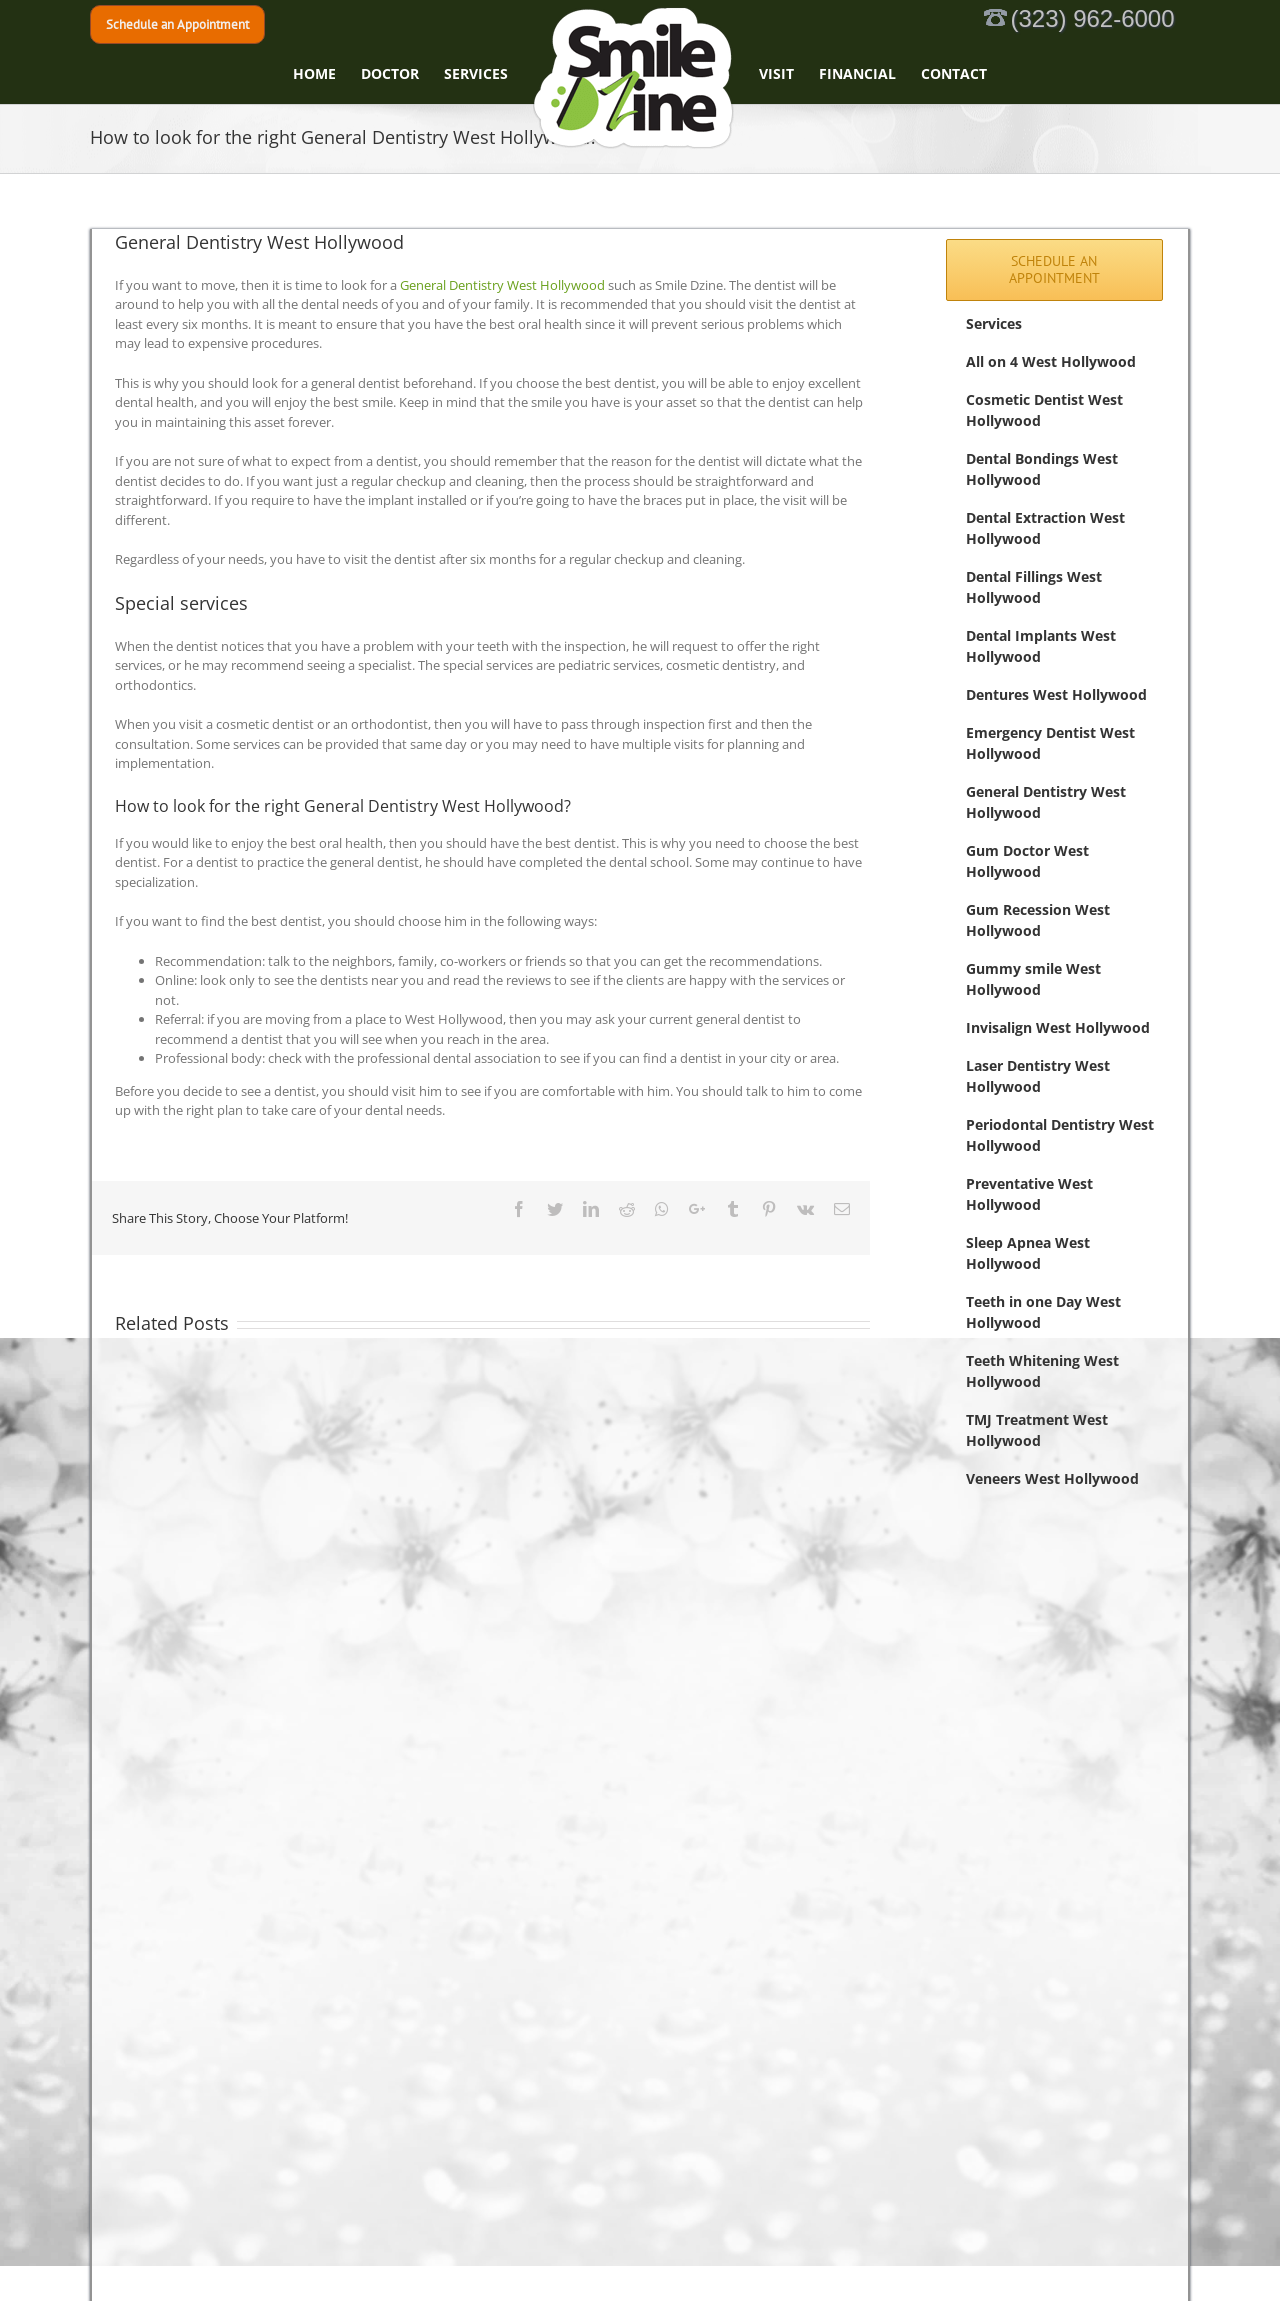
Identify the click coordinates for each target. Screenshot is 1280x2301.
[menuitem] (327, 74)
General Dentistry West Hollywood (502, 285)
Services (994, 323)
